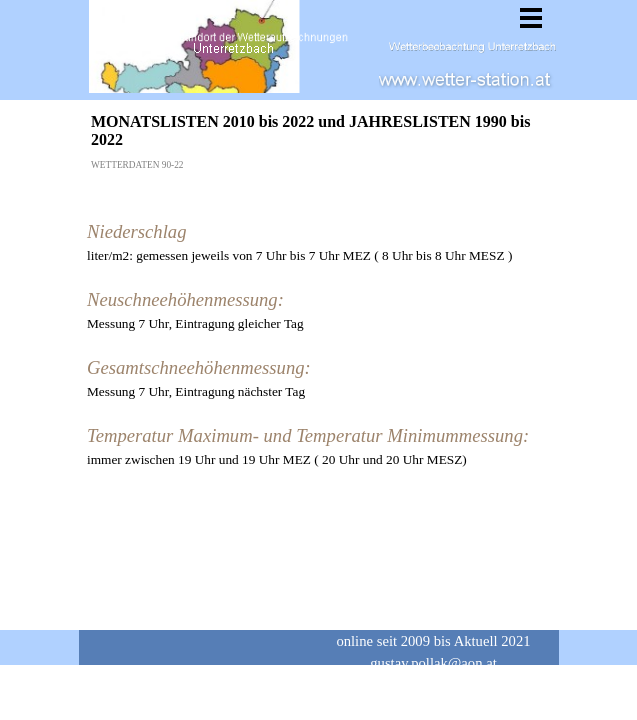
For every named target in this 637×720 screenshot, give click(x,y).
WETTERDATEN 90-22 (137, 165)
